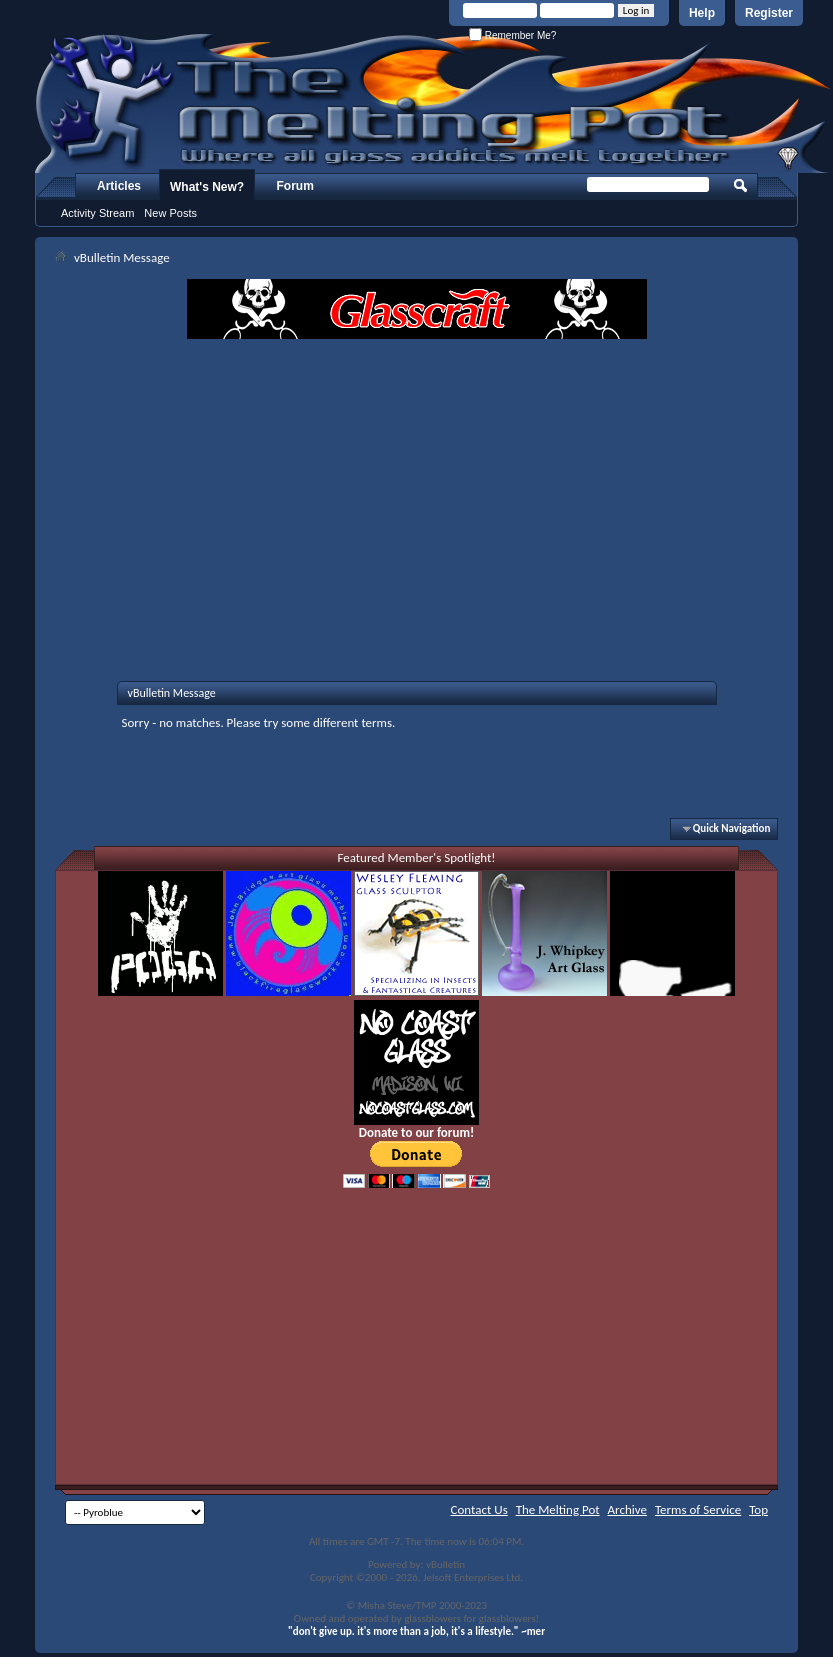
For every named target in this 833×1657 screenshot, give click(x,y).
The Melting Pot (558, 1509)
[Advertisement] (417, 489)
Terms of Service (698, 1509)
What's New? (207, 187)
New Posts (170, 213)
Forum (295, 186)
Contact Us (479, 1509)
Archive (627, 1509)
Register (769, 13)
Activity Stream (97, 213)
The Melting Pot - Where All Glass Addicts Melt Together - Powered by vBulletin (434, 103)
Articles (119, 186)
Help (702, 13)
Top (758, 1509)
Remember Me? (512, 35)
